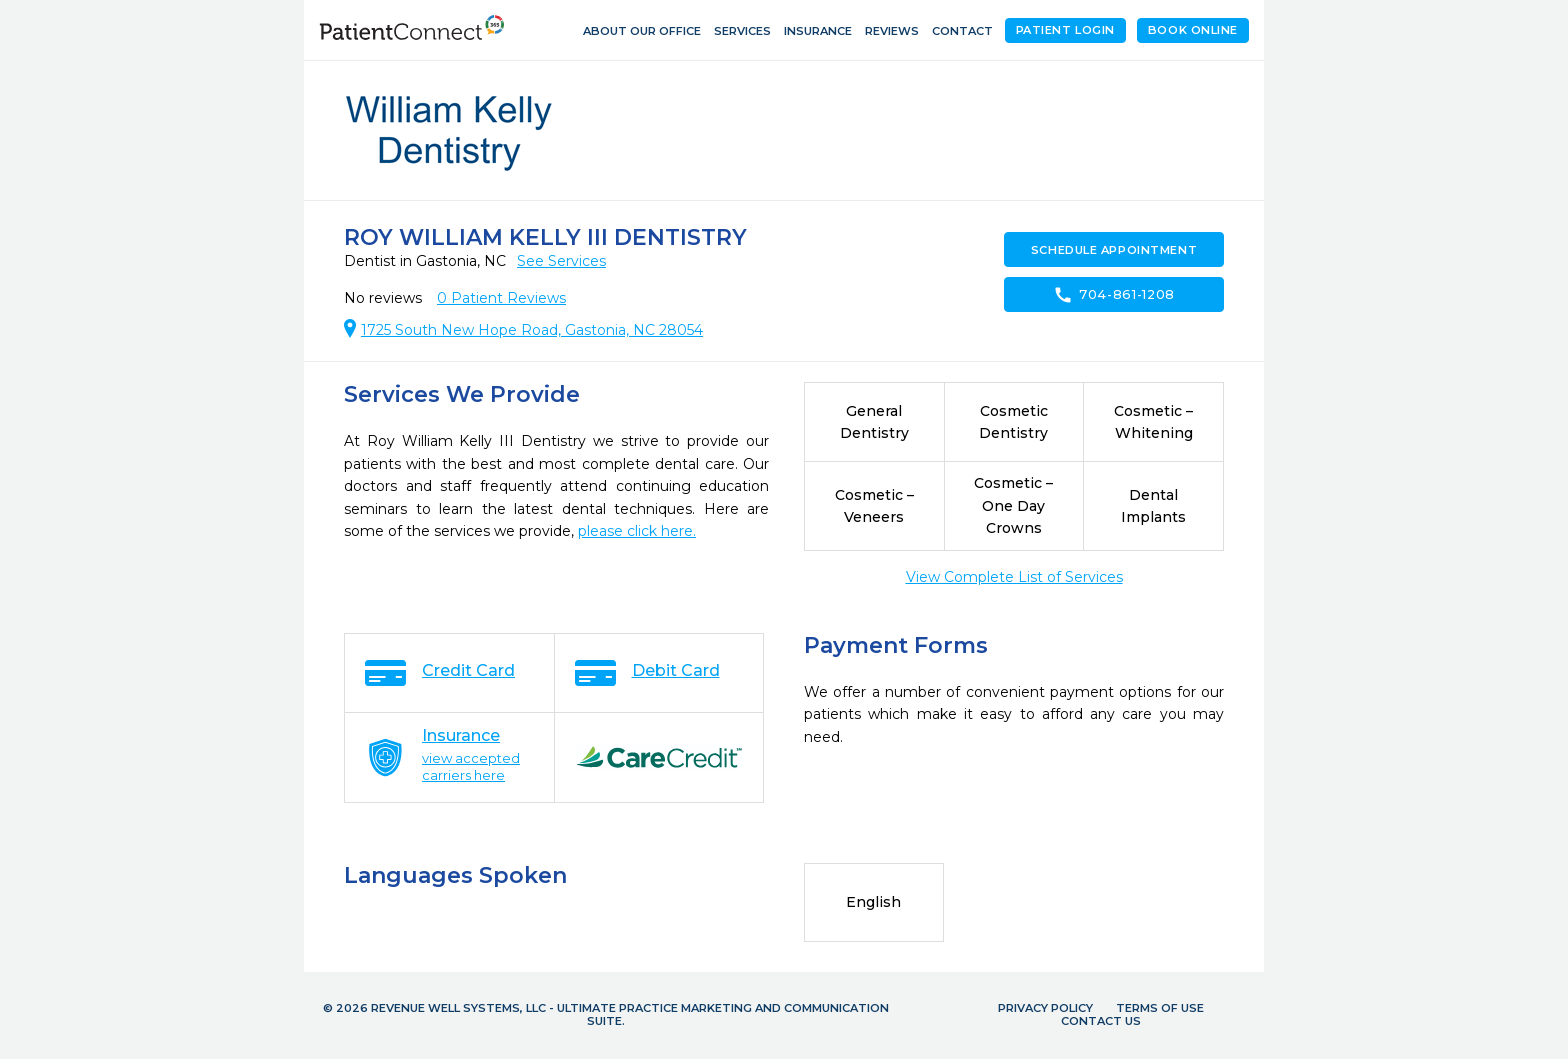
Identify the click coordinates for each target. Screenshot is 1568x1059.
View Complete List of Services (1014, 577)
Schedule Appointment (1114, 250)
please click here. (637, 531)
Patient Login (1065, 30)
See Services (561, 261)
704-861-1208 (1114, 295)
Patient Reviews (501, 298)
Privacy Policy (1045, 1008)
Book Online (1193, 30)
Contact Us (1101, 1021)
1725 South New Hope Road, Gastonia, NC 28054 (532, 330)
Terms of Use (1160, 1008)
